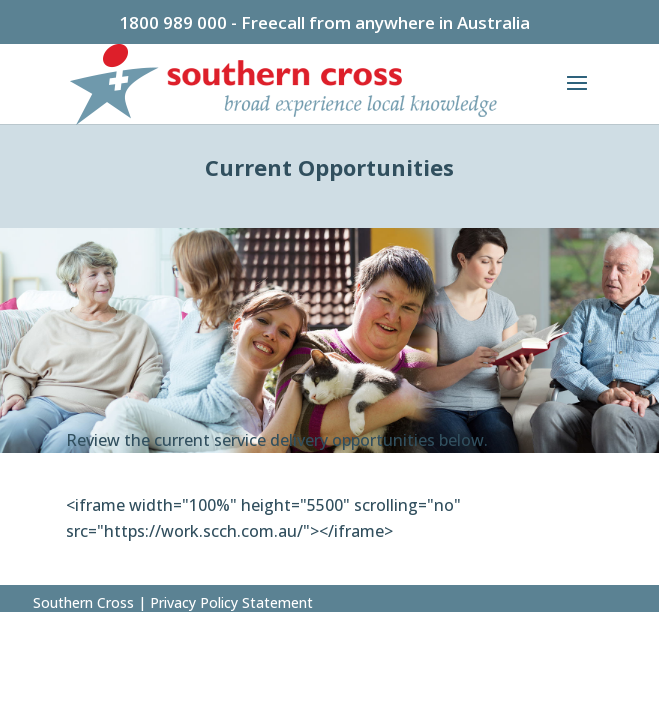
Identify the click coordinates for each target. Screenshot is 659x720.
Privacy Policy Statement (229, 602)
